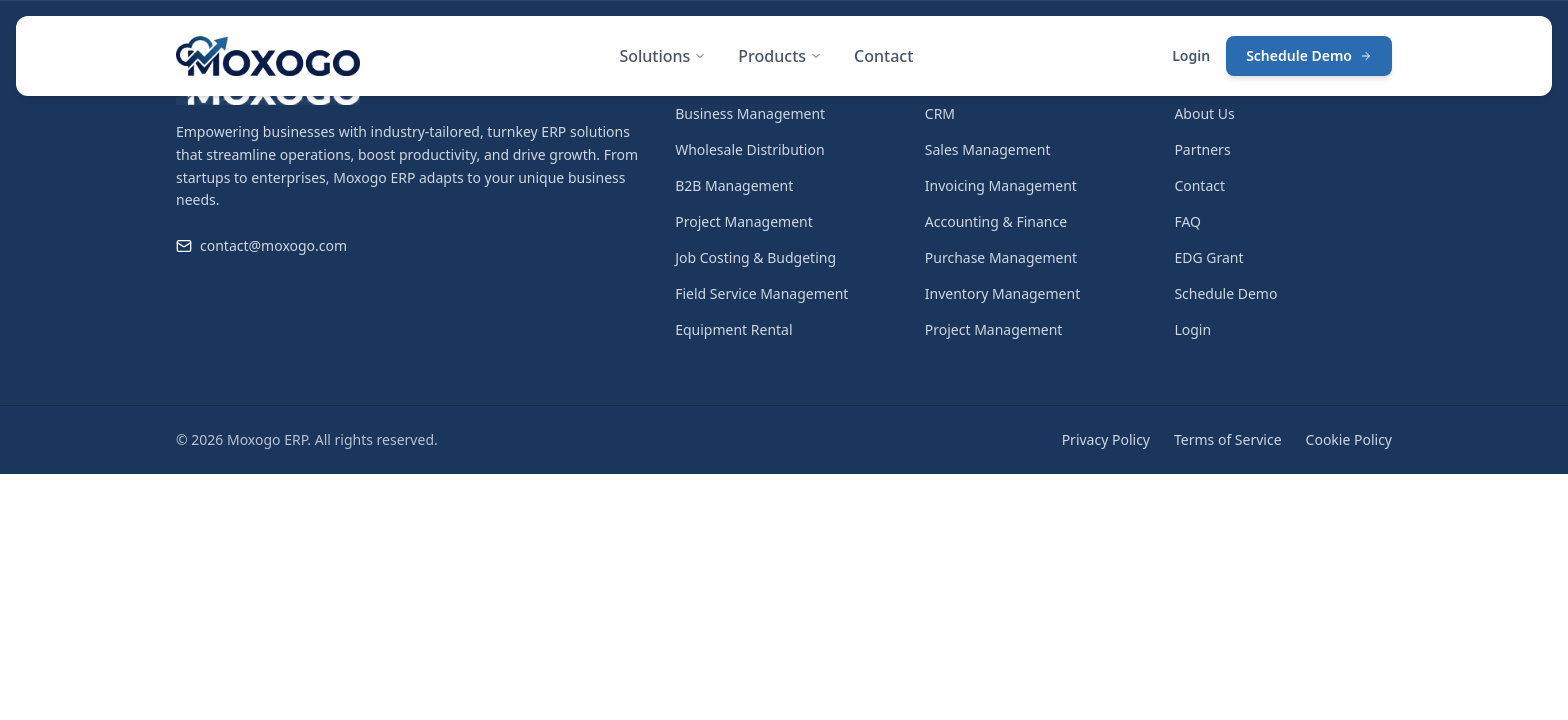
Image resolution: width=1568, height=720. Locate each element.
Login (1191, 55)
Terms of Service (1228, 439)
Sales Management (988, 149)
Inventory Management (1002, 293)
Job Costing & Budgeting (755, 257)
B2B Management (734, 185)
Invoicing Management (1001, 185)
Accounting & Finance (996, 221)
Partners (1202, 149)
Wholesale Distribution (749, 149)
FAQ (1187, 221)
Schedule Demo (1309, 55)
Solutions (662, 56)
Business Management (750, 113)
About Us (1204, 113)
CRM (940, 113)
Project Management (744, 221)
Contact (883, 56)
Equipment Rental (733, 329)
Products (780, 56)
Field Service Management (761, 293)
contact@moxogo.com (273, 245)
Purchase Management (1001, 257)
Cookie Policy (1349, 439)
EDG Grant (1208, 257)
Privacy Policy (1106, 439)
